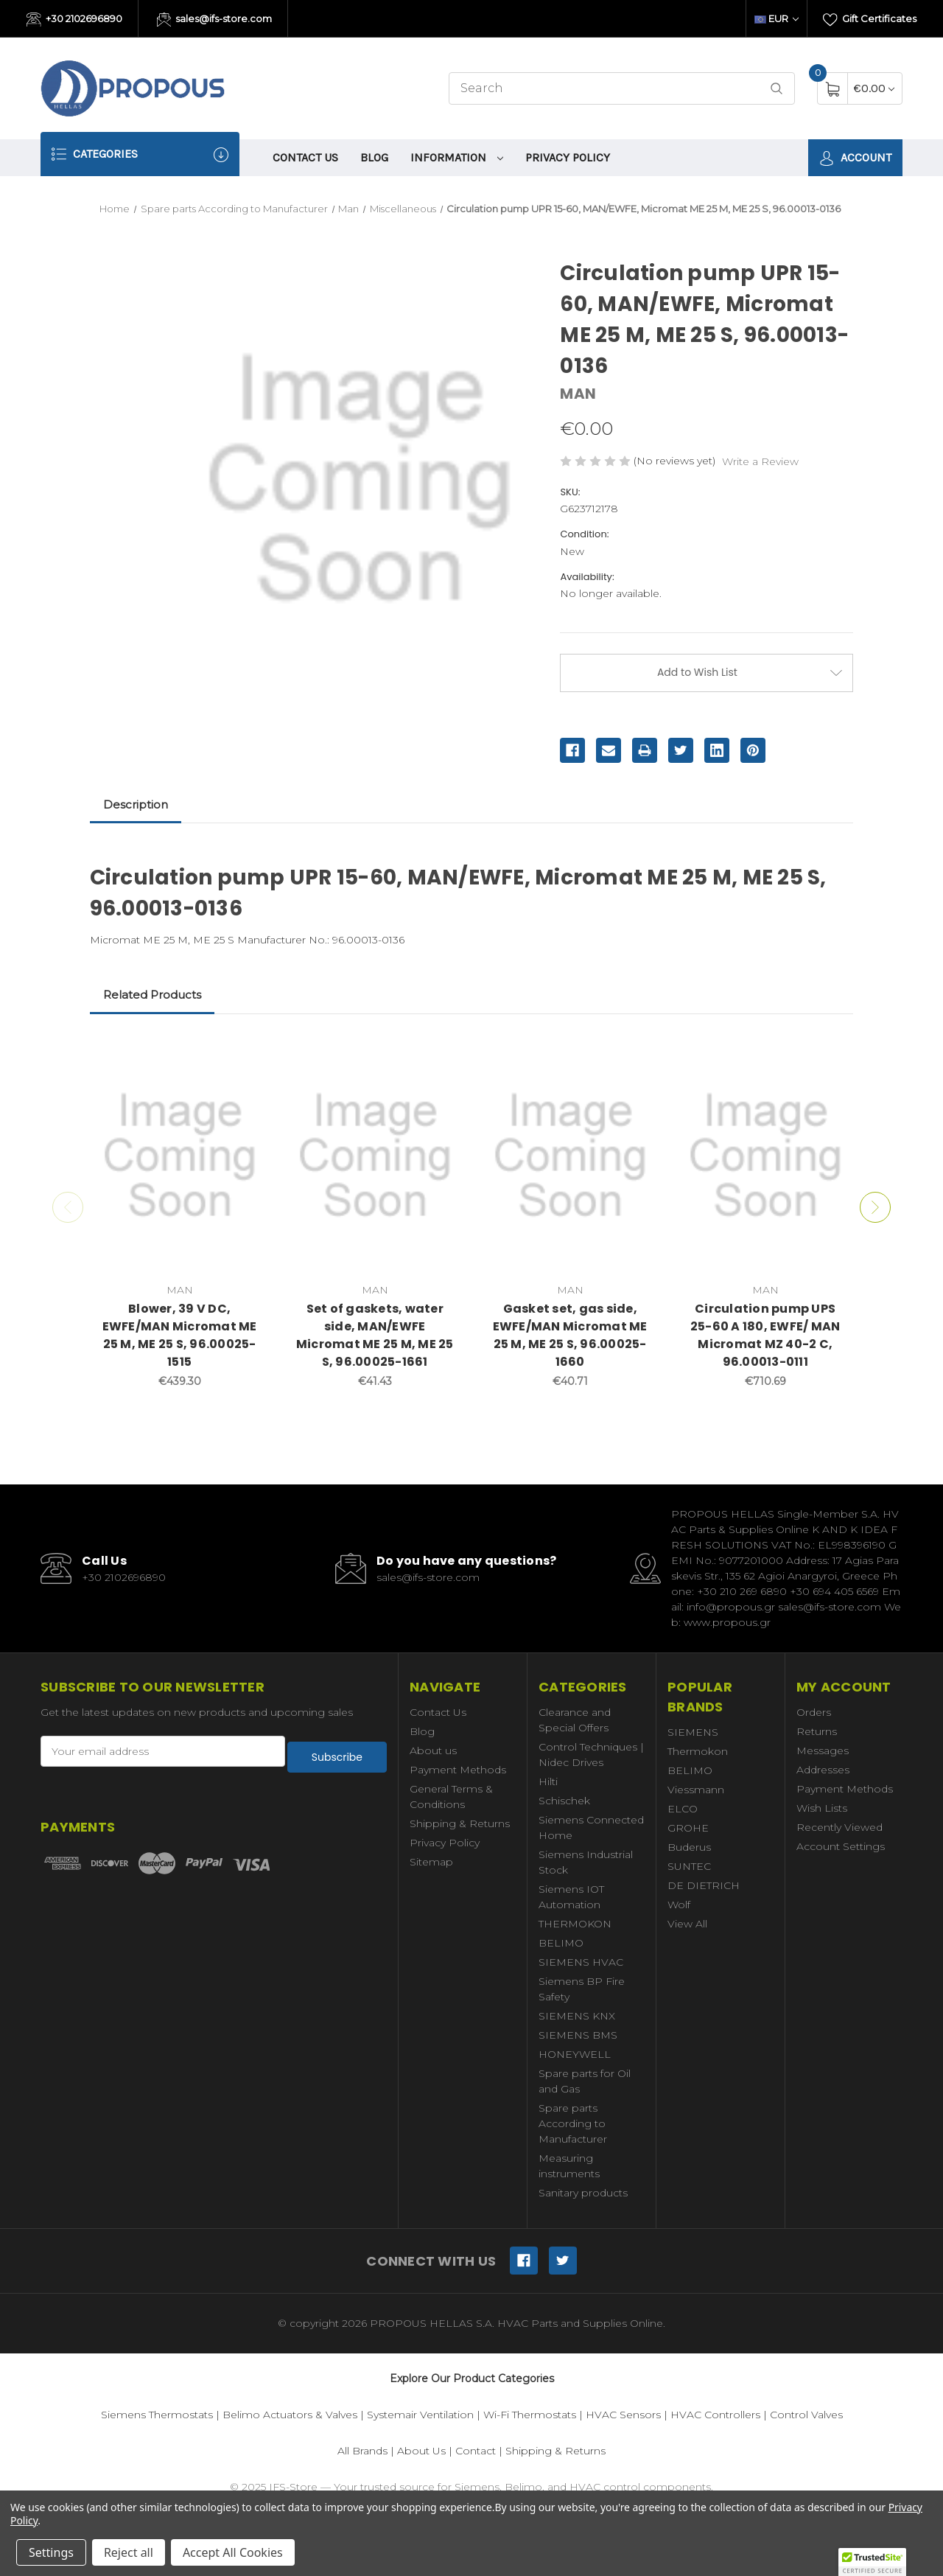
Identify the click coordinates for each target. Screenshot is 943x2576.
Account (855, 158)
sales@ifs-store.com (215, 20)
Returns (816, 1731)
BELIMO (561, 1943)
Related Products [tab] (152, 995)
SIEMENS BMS (578, 2035)
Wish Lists (821, 1808)
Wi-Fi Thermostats (529, 2414)
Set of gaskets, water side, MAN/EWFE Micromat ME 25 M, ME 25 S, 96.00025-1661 (375, 1335)
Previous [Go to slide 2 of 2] (62, 1207)
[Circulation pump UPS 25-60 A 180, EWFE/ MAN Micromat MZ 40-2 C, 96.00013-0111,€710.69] (765, 1155)
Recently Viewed (839, 1827)
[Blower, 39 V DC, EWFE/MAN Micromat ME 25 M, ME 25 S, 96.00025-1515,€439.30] (180, 1155)
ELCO (682, 1808)
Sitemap (431, 1861)
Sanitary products (583, 2192)
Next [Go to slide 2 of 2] (880, 1207)
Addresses (822, 1769)
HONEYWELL (575, 2054)
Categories (140, 154)
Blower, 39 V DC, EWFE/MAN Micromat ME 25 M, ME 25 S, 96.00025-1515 (179, 1335)
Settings (51, 2552)
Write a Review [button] (760, 461)
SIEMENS (692, 1732)
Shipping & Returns (460, 1823)
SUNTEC (689, 1866)
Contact (475, 2450)
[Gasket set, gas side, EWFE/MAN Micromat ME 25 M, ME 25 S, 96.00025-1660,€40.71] (570, 1155)
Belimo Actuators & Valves (289, 2414)
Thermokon (697, 1751)
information (456, 157)
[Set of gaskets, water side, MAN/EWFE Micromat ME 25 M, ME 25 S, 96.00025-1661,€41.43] (375, 1155)
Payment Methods (458, 1769)
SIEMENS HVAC (581, 1962)
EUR (776, 18)
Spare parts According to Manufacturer (573, 2123)
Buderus (689, 1847)
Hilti (548, 1781)
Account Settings (840, 1846)
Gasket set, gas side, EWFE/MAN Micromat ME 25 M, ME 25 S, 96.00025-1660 (570, 1335)
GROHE (688, 1828)
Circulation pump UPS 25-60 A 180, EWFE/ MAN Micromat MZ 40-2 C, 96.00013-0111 (765, 1335)
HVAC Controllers (715, 2414)
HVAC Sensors (623, 2414)
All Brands (362, 2450)
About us (433, 1750)
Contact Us (305, 157)
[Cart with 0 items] (874, 88)
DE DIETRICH (703, 1885)
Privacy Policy (567, 157)
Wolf (678, 1904)
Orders (813, 1712)
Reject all (128, 2552)
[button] (872, 2562)
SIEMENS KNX (577, 2015)
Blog (374, 157)
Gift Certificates (869, 20)
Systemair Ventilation (420, 2414)
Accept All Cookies (233, 2552)
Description (135, 804)
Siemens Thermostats (157, 2414)
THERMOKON (575, 1923)
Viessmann (695, 1789)
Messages (822, 1750)
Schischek (564, 1800)
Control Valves (806, 2414)
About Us (421, 2450)
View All (687, 1923)
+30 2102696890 (74, 20)
